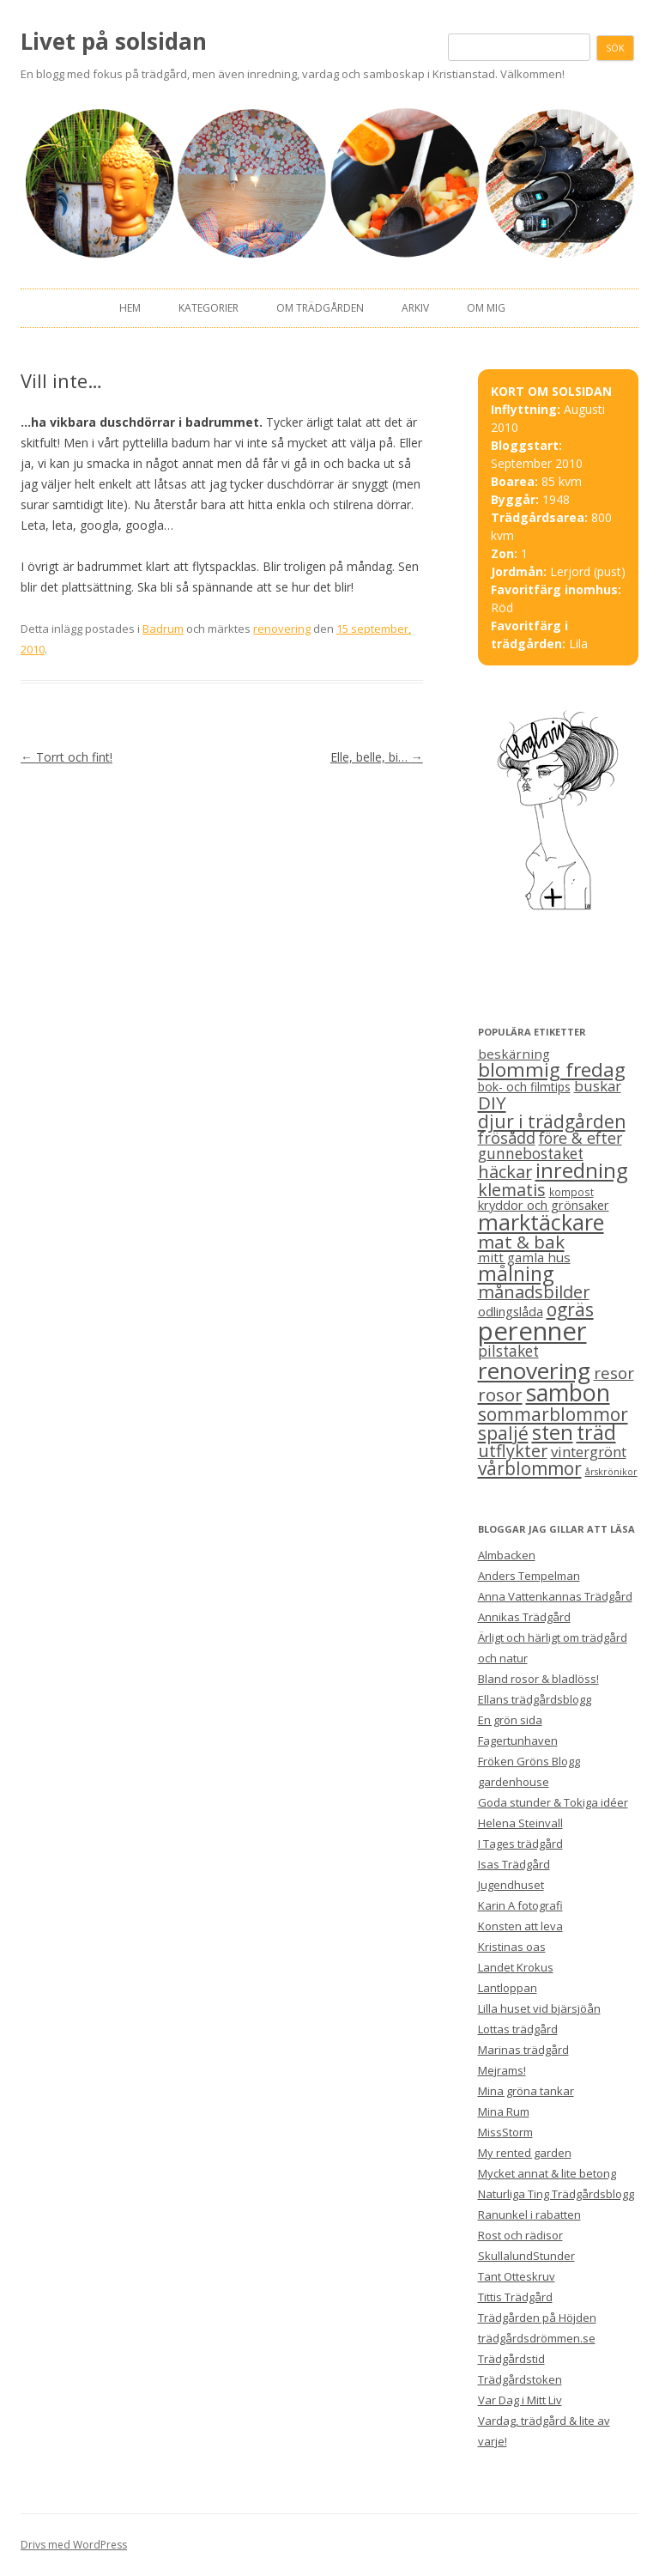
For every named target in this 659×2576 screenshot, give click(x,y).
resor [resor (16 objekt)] (614, 1372)
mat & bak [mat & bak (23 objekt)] (521, 1242)
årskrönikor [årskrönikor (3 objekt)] (611, 1472)
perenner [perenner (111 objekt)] (532, 1331)
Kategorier (208, 308)
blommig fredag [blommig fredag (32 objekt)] (552, 1069)
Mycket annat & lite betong (547, 2173)
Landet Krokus (515, 1967)
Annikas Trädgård (524, 1617)
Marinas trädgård (523, 2049)
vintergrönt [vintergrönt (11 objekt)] (588, 1451)
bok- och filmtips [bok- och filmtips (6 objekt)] (524, 1086)
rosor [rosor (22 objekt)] (500, 1394)
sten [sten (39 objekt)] (552, 1432)
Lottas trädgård (518, 2029)
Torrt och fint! (66, 757)
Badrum (163, 628)
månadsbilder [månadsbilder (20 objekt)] (533, 1291)
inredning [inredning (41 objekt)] (581, 1170)
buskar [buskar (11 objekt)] (597, 1086)
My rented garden (524, 2152)
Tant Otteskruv (516, 2276)
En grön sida (510, 1720)
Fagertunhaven (518, 1740)
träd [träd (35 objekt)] (596, 1432)
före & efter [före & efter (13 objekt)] (580, 1137)
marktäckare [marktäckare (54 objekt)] (541, 1221)
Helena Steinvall (520, 1823)
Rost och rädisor (520, 2235)
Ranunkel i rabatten (529, 2214)
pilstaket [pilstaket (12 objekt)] (508, 1351)
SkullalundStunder (526, 2255)
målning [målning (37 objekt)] (515, 1273)
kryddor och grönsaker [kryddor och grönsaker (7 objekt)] (543, 1204)
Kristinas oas (512, 1946)
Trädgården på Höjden (537, 2317)
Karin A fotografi (520, 1905)
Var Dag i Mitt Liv (520, 2400)
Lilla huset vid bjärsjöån (539, 2008)
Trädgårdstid (511, 2358)
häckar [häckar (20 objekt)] (505, 1171)
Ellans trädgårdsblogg (534, 1699)
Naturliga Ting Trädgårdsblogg (556, 2194)
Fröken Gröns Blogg (529, 1761)
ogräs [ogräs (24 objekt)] (570, 1309)
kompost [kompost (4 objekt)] (571, 1192)
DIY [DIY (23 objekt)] (492, 1103)
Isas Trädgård (514, 1864)
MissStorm (505, 2132)
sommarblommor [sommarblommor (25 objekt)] (553, 1413)
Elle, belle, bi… (376, 757)
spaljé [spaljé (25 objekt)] (503, 1432)
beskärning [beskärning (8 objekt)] (514, 1053)
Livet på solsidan (114, 41)
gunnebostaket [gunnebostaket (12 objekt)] (530, 1153)
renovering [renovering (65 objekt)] (534, 1370)
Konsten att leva (520, 1926)
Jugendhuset (511, 1885)
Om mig (486, 308)
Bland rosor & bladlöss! (538, 1678)
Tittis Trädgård (515, 2297)
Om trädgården (320, 308)
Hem (130, 308)
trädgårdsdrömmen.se (537, 2338)
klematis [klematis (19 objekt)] (512, 1189)
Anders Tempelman (529, 1575)
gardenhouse (513, 1781)
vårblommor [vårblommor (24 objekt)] (530, 1468)
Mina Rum (503, 2111)
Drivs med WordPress (74, 2544)
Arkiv (415, 308)
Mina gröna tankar (526, 2091)
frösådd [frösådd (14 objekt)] (506, 1137)
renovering (282, 628)
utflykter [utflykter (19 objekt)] (512, 1450)
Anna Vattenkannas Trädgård (555, 1596)
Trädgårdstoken (520, 2379)
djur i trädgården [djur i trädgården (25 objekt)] (552, 1121)
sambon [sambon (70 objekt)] (568, 1392)
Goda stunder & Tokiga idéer (553, 1802)
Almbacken (506, 1555)
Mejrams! (502, 2070)
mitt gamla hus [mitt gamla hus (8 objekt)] (524, 1257)
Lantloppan (507, 1988)
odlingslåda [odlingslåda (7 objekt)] (510, 1311)
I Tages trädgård (520, 1843)
